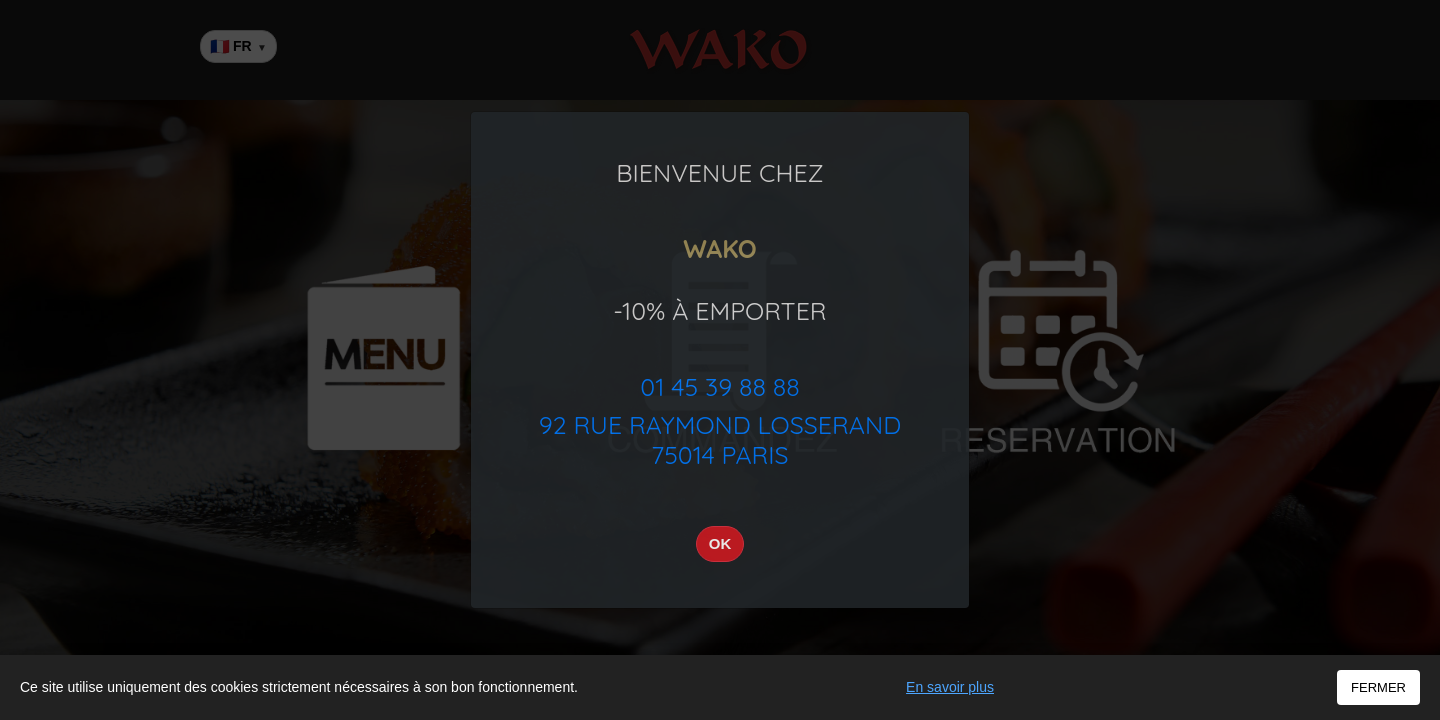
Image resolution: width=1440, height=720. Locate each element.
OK (720, 543)
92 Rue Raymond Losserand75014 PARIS (720, 439)
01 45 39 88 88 (719, 386)
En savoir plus (950, 687)
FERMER (1378, 687)
